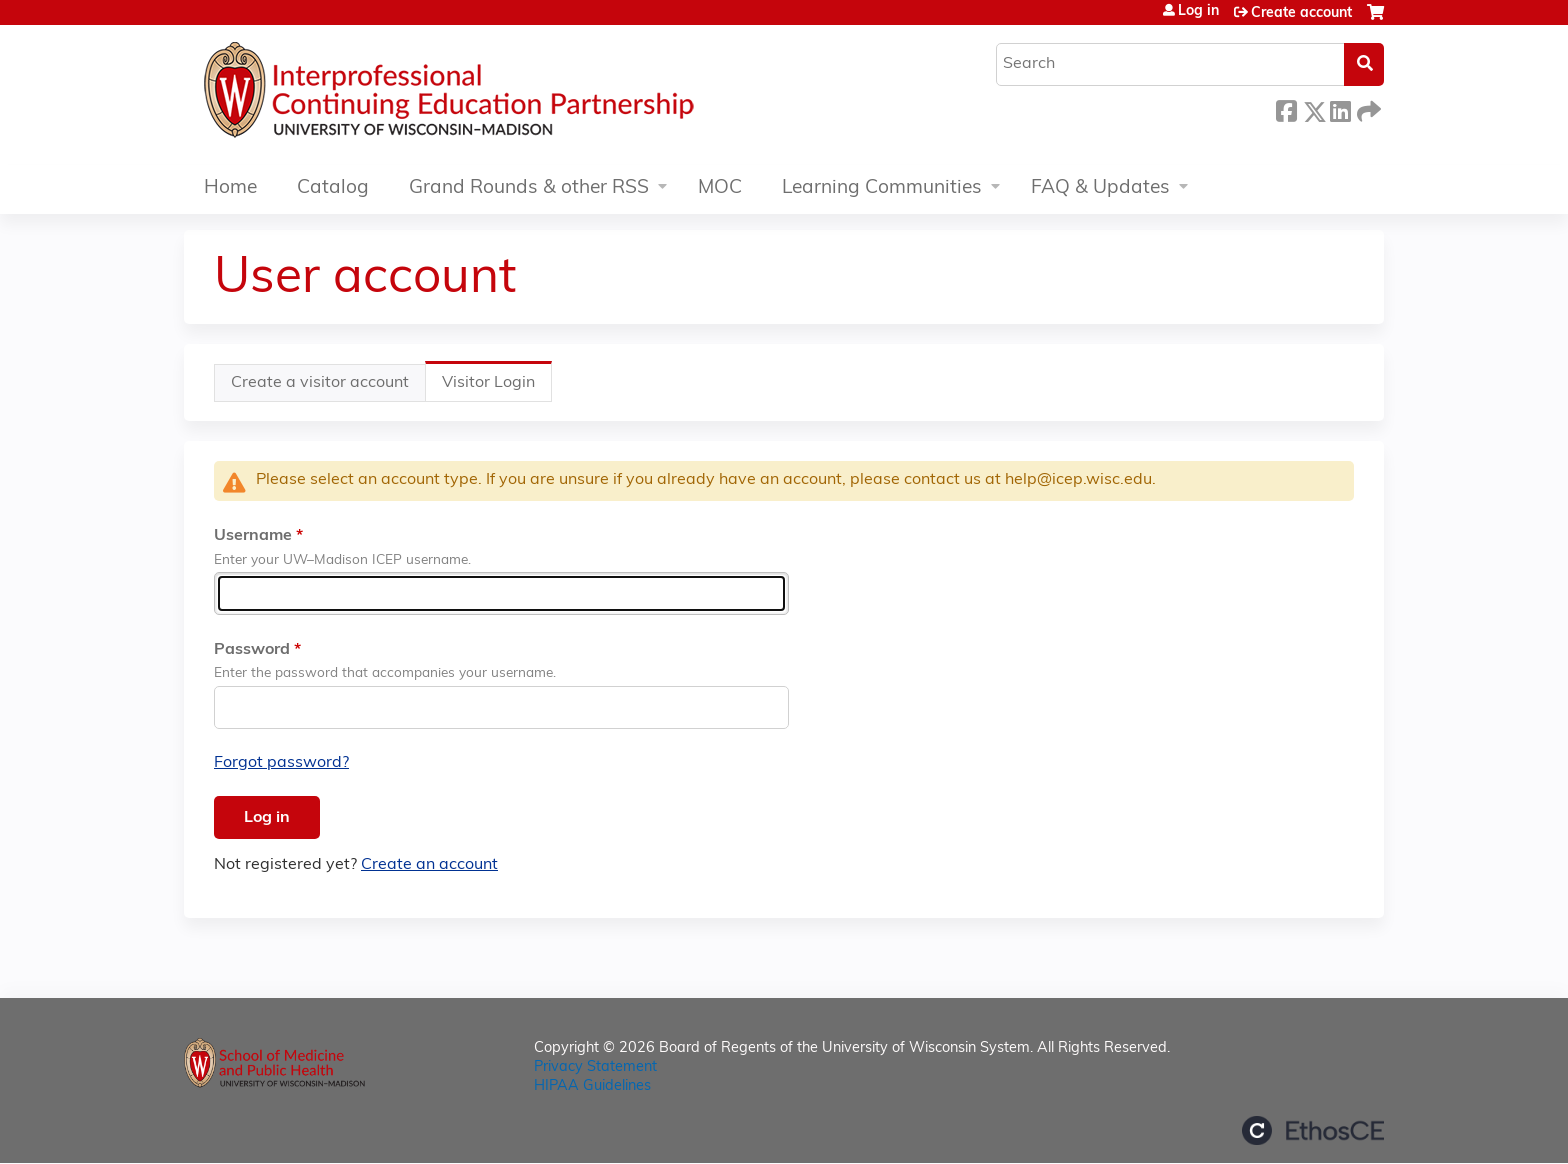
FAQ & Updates (1100, 188)
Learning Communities (882, 188)
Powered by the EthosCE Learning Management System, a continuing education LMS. (1313, 1130)
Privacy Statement (595, 1067)
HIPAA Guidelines (592, 1086)
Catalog (333, 188)
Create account (1301, 13)
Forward (1367, 108)
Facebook (1286, 108)
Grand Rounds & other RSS (529, 188)
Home (230, 188)
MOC (720, 188)
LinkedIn (1340, 108)
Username (253, 536)
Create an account (429, 865)
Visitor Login (497, 387)
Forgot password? (281, 763)
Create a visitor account (320, 383)
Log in (1198, 12)
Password (252, 650)
